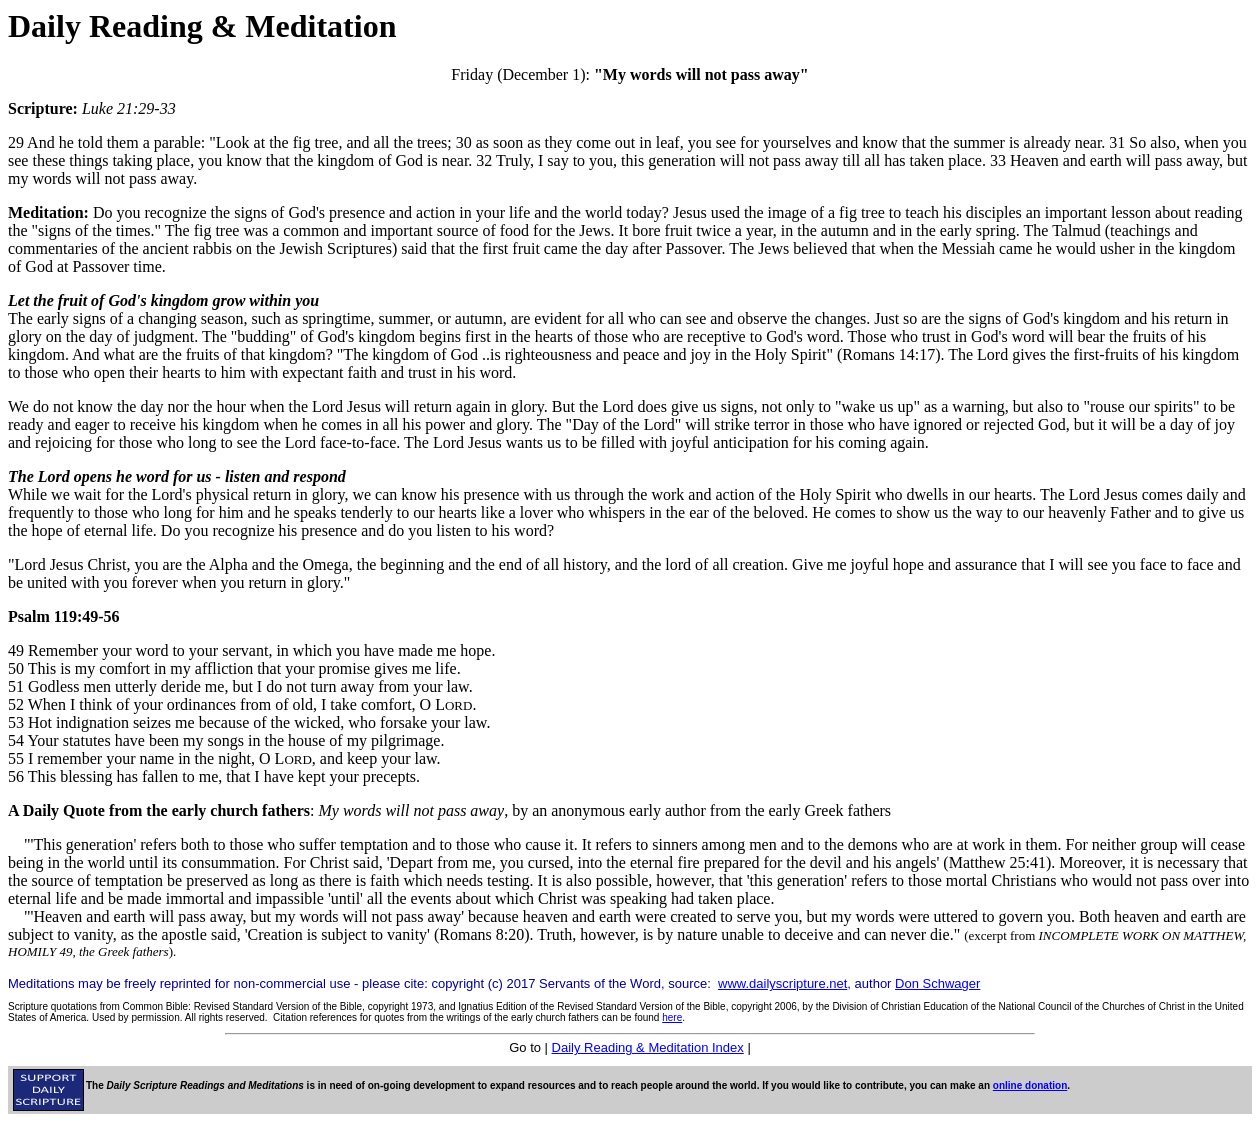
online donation (1030, 1085)
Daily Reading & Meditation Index (648, 1047)
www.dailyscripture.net (782, 983)
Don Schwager (937, 983)
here (672, 1017)
